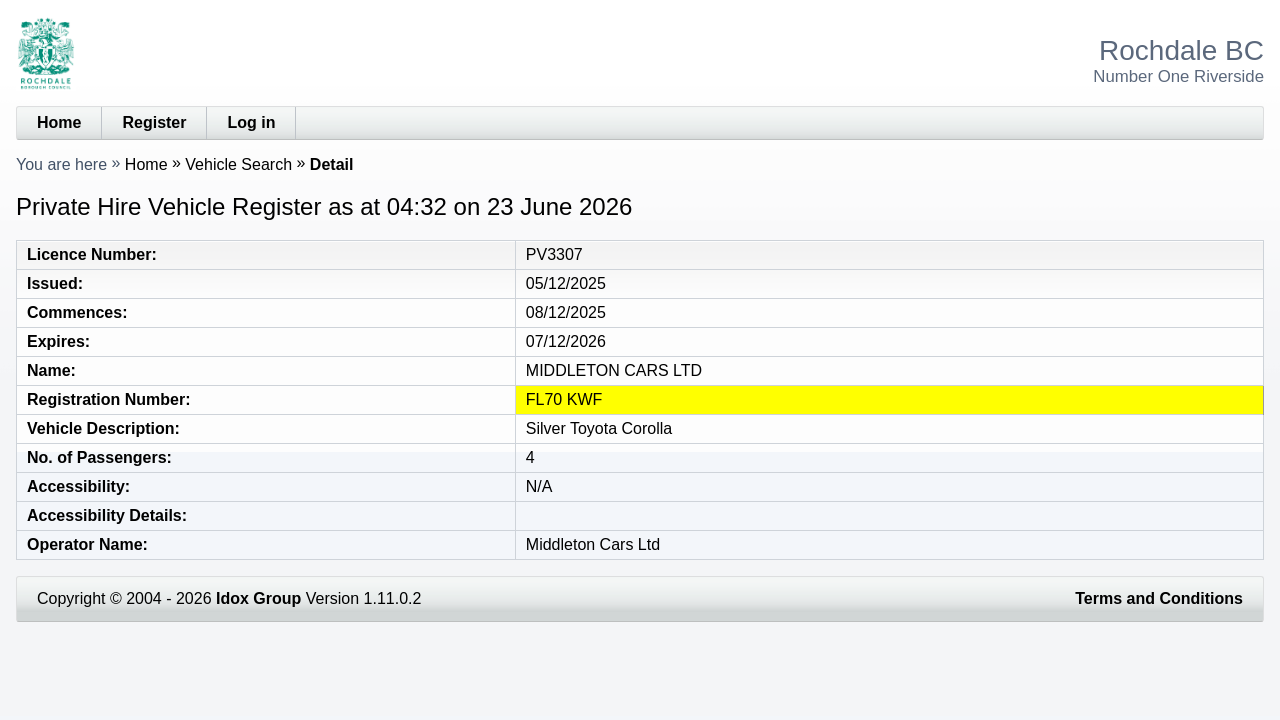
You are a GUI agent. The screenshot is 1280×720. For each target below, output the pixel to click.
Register (154, 122)
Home (59, 122)
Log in (251, 122)
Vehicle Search (238, 164)
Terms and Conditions (1159, 598)
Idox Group (258, 598)
